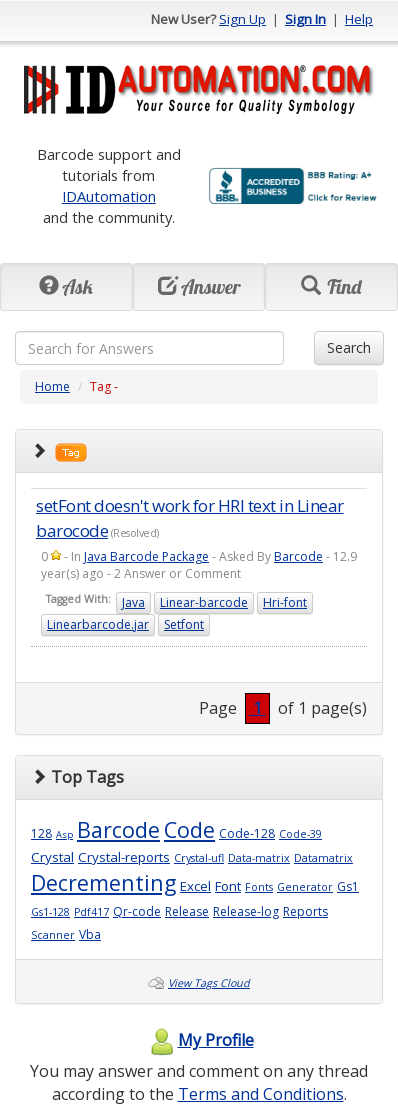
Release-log (246, 911)
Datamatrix (323, 858)
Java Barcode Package (146, 556)
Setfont (184, 624)
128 (41, 833)
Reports (305, 911)
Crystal (52, 857)
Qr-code (137, 911)
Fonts (259, 887)
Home (52, 386)
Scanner (53, 935)
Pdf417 (91, 912)
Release (187, 911)
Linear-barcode (204, 602)
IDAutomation (109, 196)
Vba (90, 934)
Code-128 (247, 833)
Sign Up (242, 19)
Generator (305, 887)
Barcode (298, 556)
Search (349, 347)
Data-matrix (259, 858)
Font (228, 886)
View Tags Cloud (209, 983)
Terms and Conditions (261, 1094)
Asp (64, 834)
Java (133, 602)
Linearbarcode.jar (98, 624)
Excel (195, 886)
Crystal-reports (124, 857)
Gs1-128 (50, 912)
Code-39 (300, 834)
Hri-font (285, 602)
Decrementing (103, 882)
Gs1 (348, 886)
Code (189, 829)
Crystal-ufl (199, 858)
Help (359, 19)
